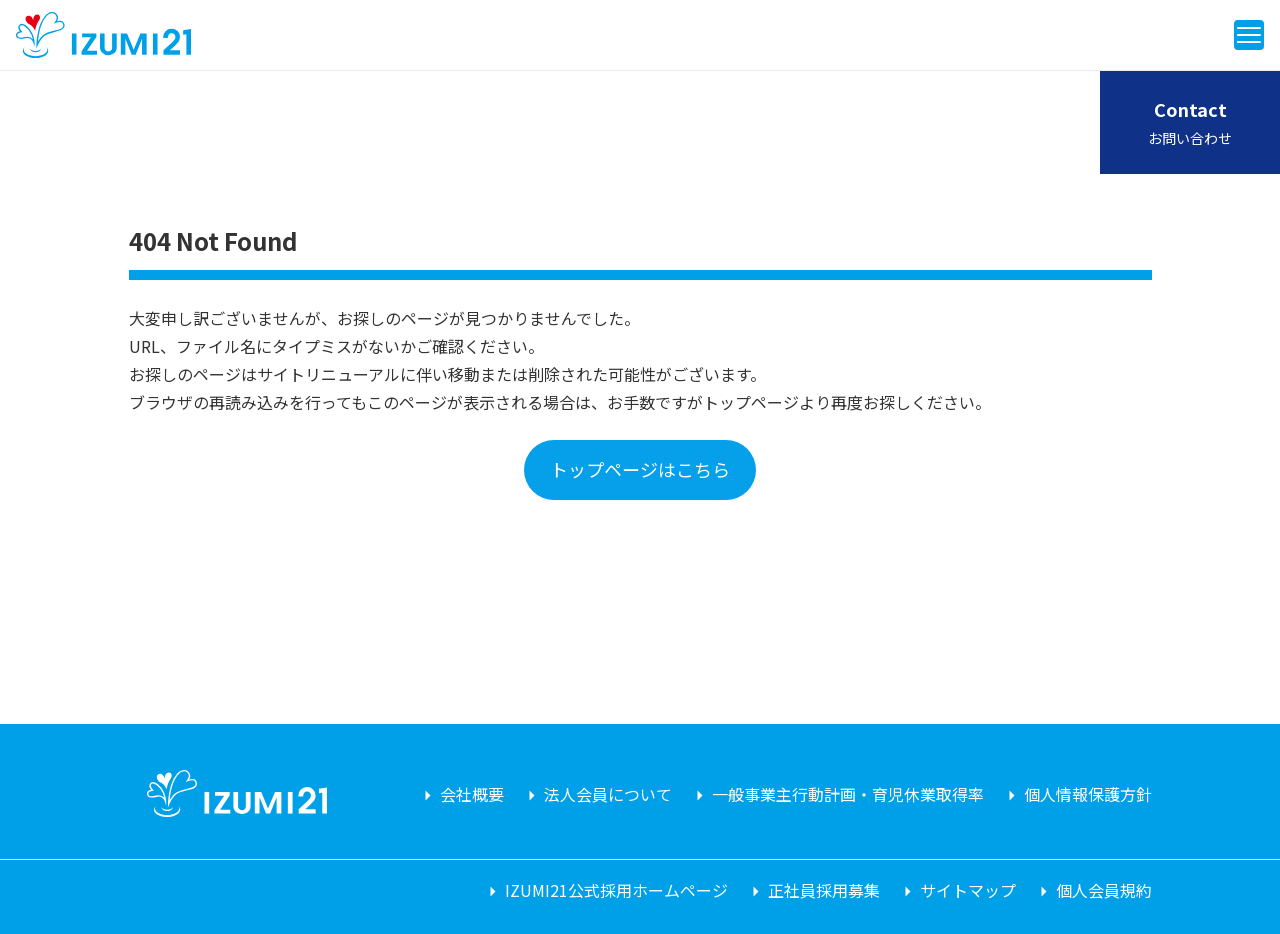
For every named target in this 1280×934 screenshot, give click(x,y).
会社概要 (472, 794)
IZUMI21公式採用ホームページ (616, 890)
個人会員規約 (1104, 890)
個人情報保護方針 (1088, 794)
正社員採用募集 (824, 890)
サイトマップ (968, 890)
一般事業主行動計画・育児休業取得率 (848, 794)
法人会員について (608, 794)
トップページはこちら (640, 469)
